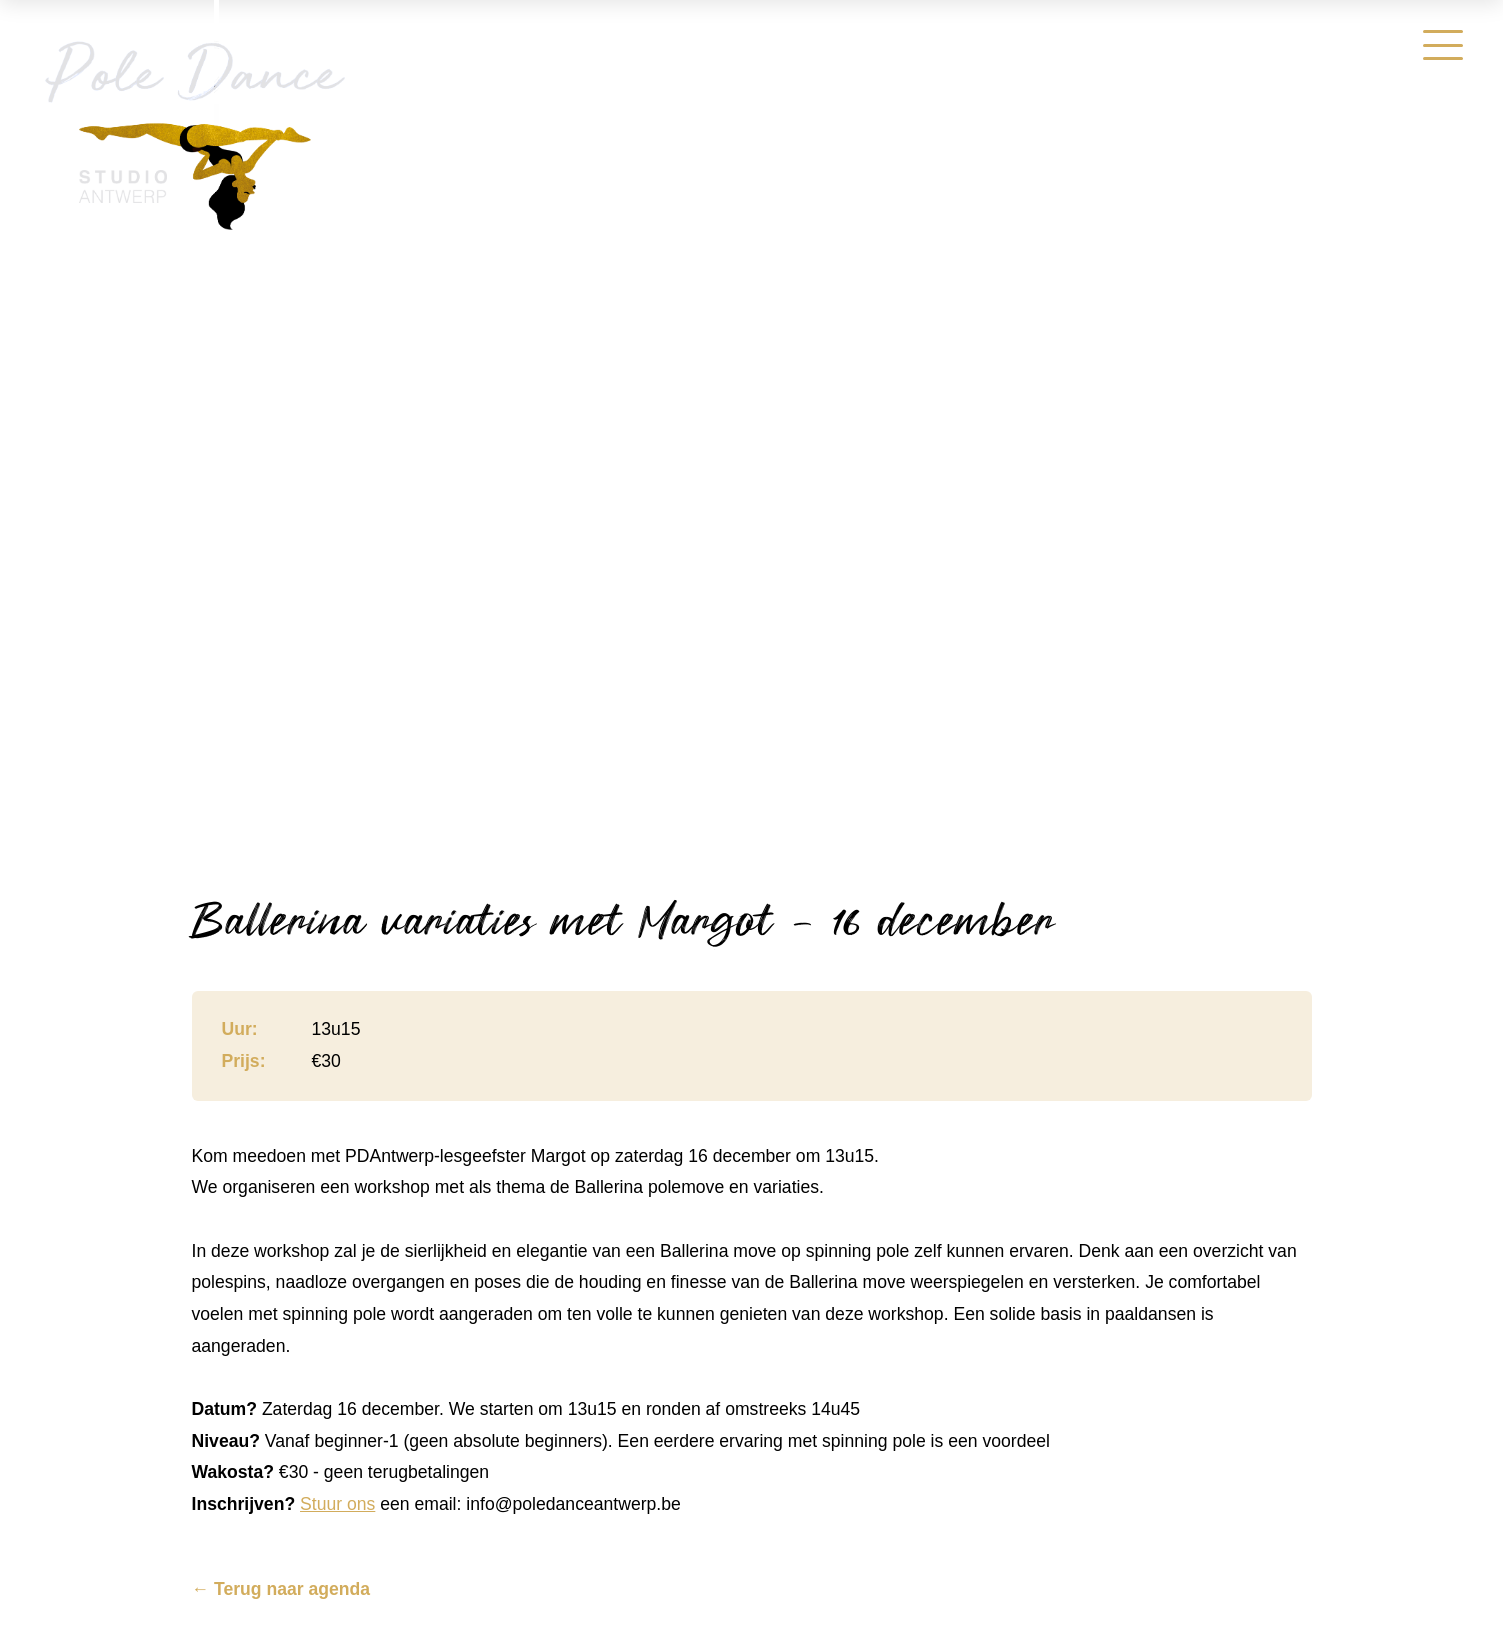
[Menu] (1443, 45)
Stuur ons (337, 1504)
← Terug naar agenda (281, 1590)
